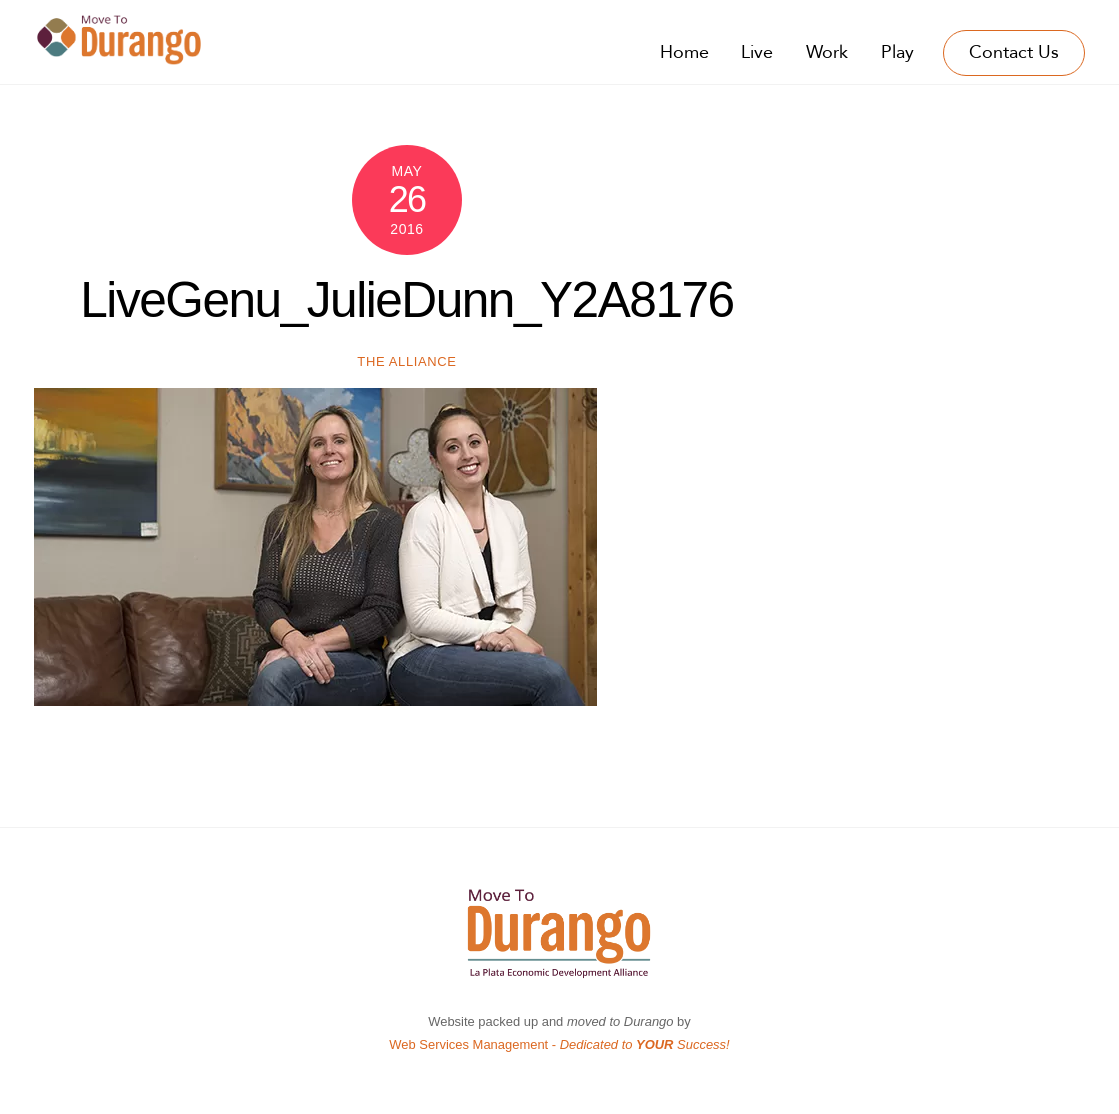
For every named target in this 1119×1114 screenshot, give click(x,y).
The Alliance (406, 361)
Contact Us (1014, 52)
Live (757, 52)
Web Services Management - (559, 1044)
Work (827, 52)
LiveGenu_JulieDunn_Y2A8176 (406, 300)
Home (684, 52)
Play (897, 52)
